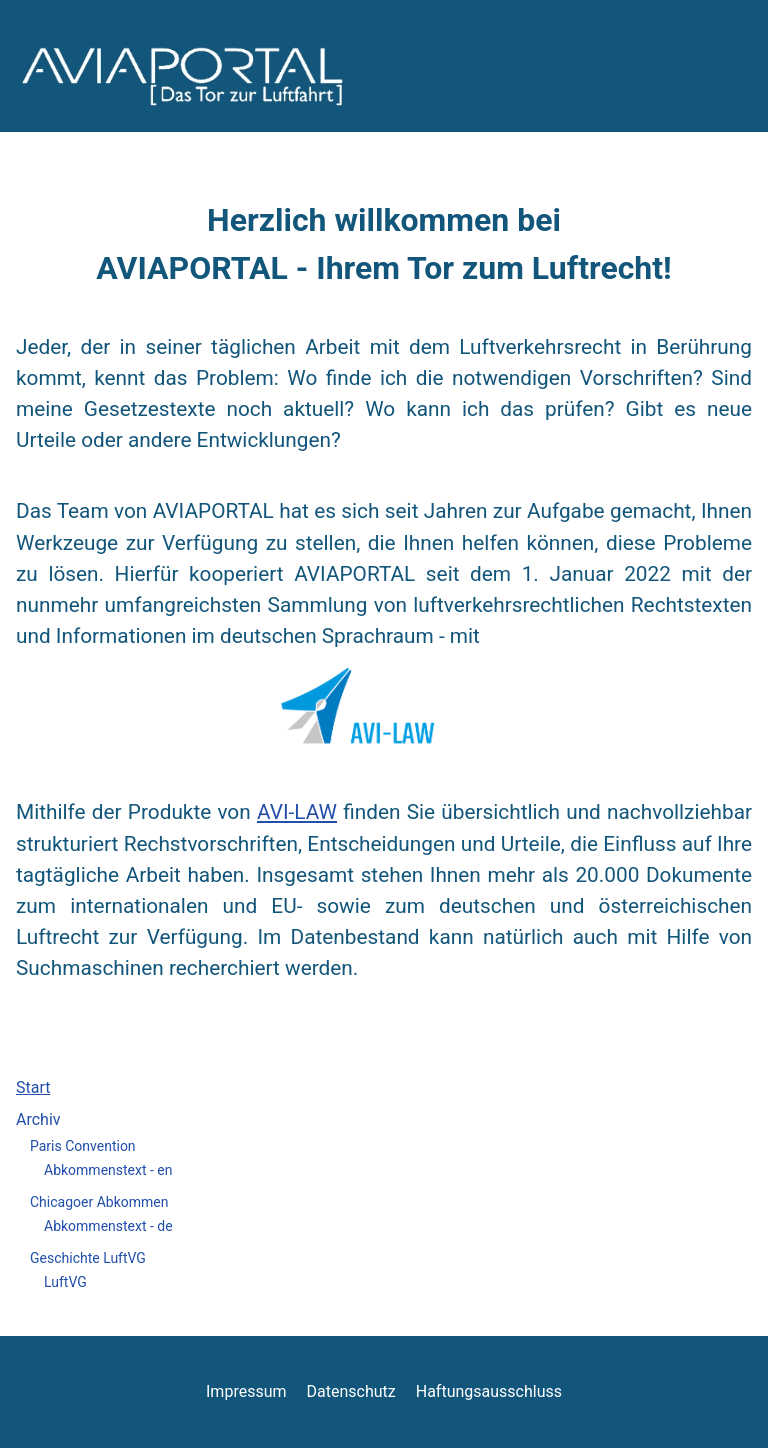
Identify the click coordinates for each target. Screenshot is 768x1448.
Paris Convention (83, 1146)
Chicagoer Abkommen (99, 1202)
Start (33, 1087)
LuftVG (65, 1282)
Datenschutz (351, 1391)
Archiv (38, 1119)
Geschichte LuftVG (88, 1258)
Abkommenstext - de (108, 1226)
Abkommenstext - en (108, 1170)
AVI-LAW (297, 812)
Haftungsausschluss (489, 1391)
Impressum (246, 1391)
